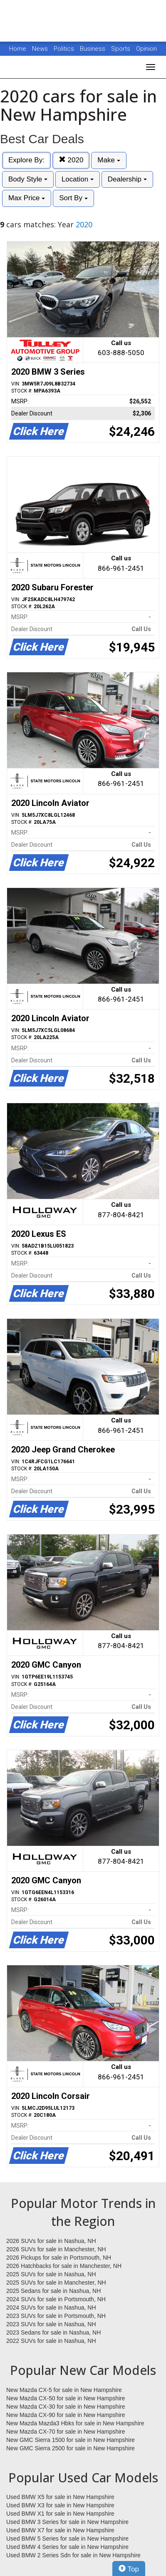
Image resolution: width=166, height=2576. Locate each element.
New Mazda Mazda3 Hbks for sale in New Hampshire (75, 2423)
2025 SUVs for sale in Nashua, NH (51, 2274)
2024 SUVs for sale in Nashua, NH (51, 2307)
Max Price (26, 198)
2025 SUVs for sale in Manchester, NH (56, 2282)
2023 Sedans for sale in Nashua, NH (53, 2332)
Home (17, 48)
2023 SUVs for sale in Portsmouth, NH (56, 2315)
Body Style (27, 179)
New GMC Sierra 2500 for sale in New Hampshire (70, 2448)
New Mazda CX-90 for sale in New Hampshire (65, 2415)
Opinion (146, 48)
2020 (71, 160)
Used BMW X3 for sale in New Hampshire (60, 2505)
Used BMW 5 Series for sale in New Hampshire (67, 2538)
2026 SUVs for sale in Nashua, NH (51, 2241)
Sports (121, 48)
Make (108, 160)
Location (78, 179)
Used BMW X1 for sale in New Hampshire (60, 2513)
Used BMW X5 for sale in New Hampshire (60, 2497)
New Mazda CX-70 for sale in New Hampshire (65, 2431)
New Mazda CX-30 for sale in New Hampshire (65, 2406)
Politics (64, 48)
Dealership (127, 179)
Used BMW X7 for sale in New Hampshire (60, 2530)
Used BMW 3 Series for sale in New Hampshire (67, 2522)
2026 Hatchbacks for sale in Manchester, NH (63, 2266)
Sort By (73, 198)
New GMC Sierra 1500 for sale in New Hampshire (70, 2440)
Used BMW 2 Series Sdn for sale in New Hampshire (73, 2555)
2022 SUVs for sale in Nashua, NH (51, 2340)
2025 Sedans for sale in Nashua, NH (53, 2291)
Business (93, 48)
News (40, 48)
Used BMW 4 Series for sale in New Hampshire (67, 2547)
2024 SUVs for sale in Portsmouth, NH (56, 2299)
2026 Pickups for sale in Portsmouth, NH (58, 2257)
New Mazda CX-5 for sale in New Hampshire (64, 2390)
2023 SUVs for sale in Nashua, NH (51, 2324)
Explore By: (26, 160)
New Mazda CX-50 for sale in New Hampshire (65, 2398)
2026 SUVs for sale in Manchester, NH (56, 2249)
